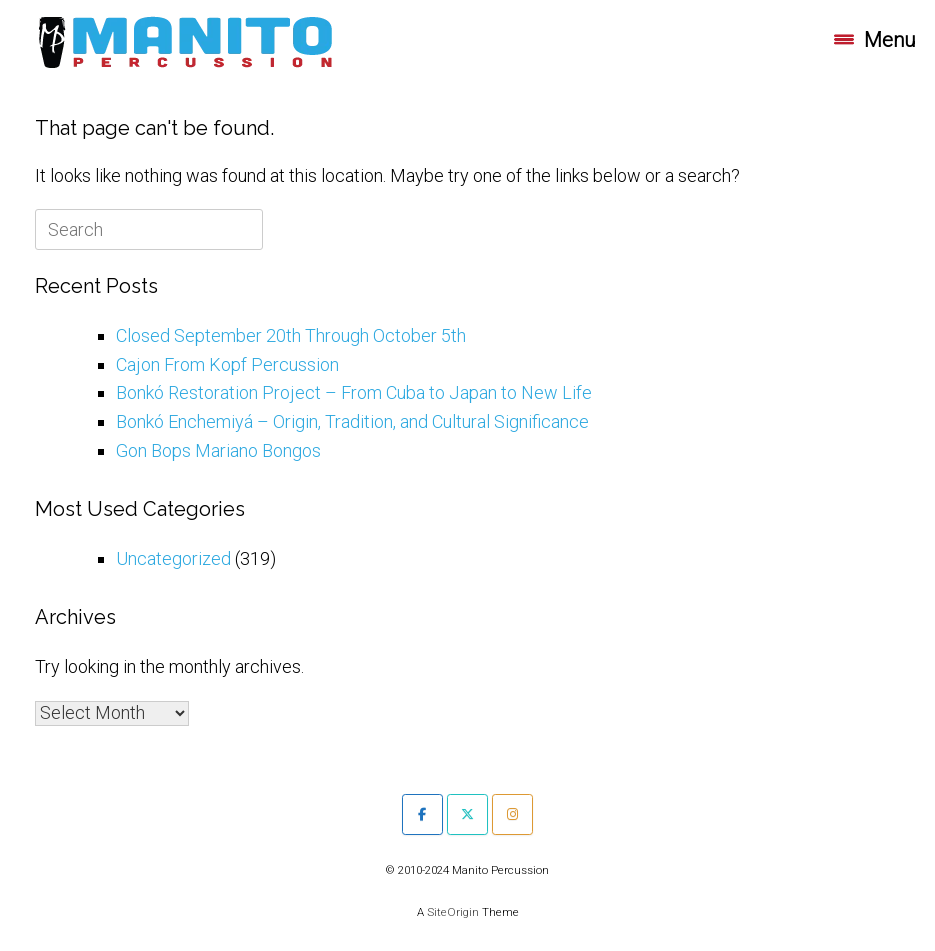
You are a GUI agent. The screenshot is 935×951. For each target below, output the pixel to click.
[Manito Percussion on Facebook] (422, 814)
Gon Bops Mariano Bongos (218, 450)
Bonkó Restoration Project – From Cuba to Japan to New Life (354, 392)
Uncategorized (173, 558)
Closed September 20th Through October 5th (291, 335)
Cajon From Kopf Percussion (227, 364)
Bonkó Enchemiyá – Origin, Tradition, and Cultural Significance (352, 421)
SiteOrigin (453, 912)
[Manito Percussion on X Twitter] (467, 814)
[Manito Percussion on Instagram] (512, 814)
